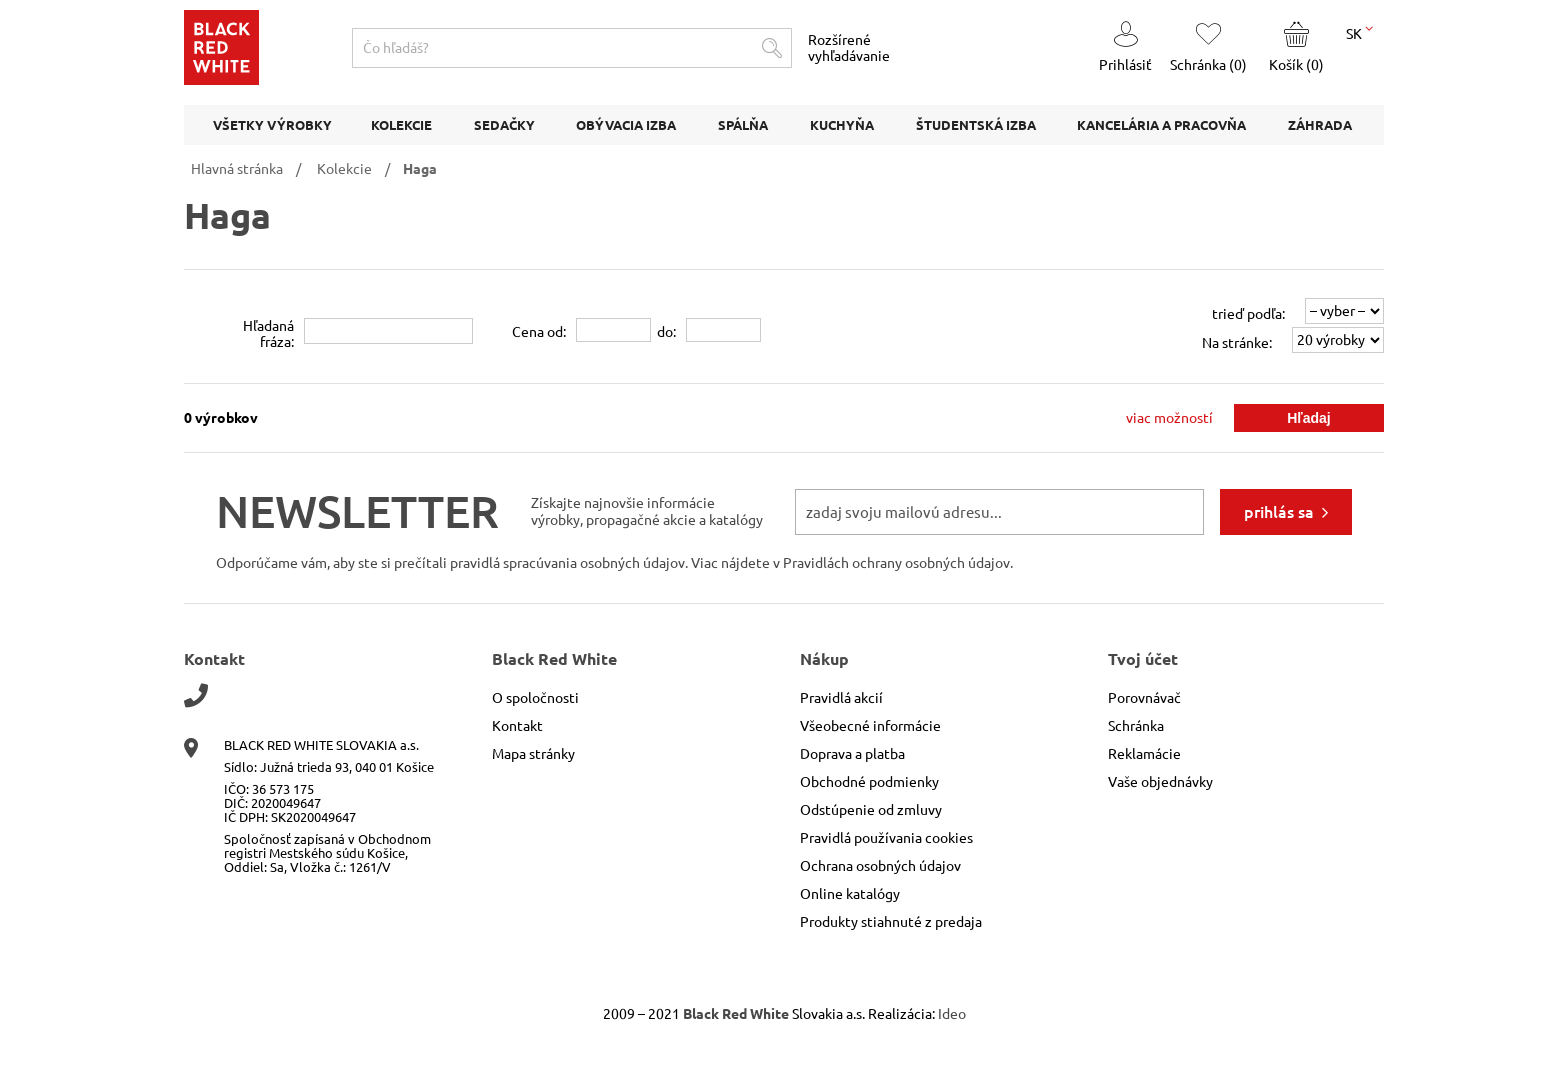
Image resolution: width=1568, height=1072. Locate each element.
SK (1359, 32)
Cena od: (539, 332)
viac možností (1169, 418)
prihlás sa (1279, 512)
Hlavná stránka (237, 169)
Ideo (952, 1014)
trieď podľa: (1248, 314)
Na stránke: (1237, 343)
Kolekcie (344, 169)
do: (666, 332)
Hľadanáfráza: (268, 334)
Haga (420, 169)
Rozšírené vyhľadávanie (849, 48)
